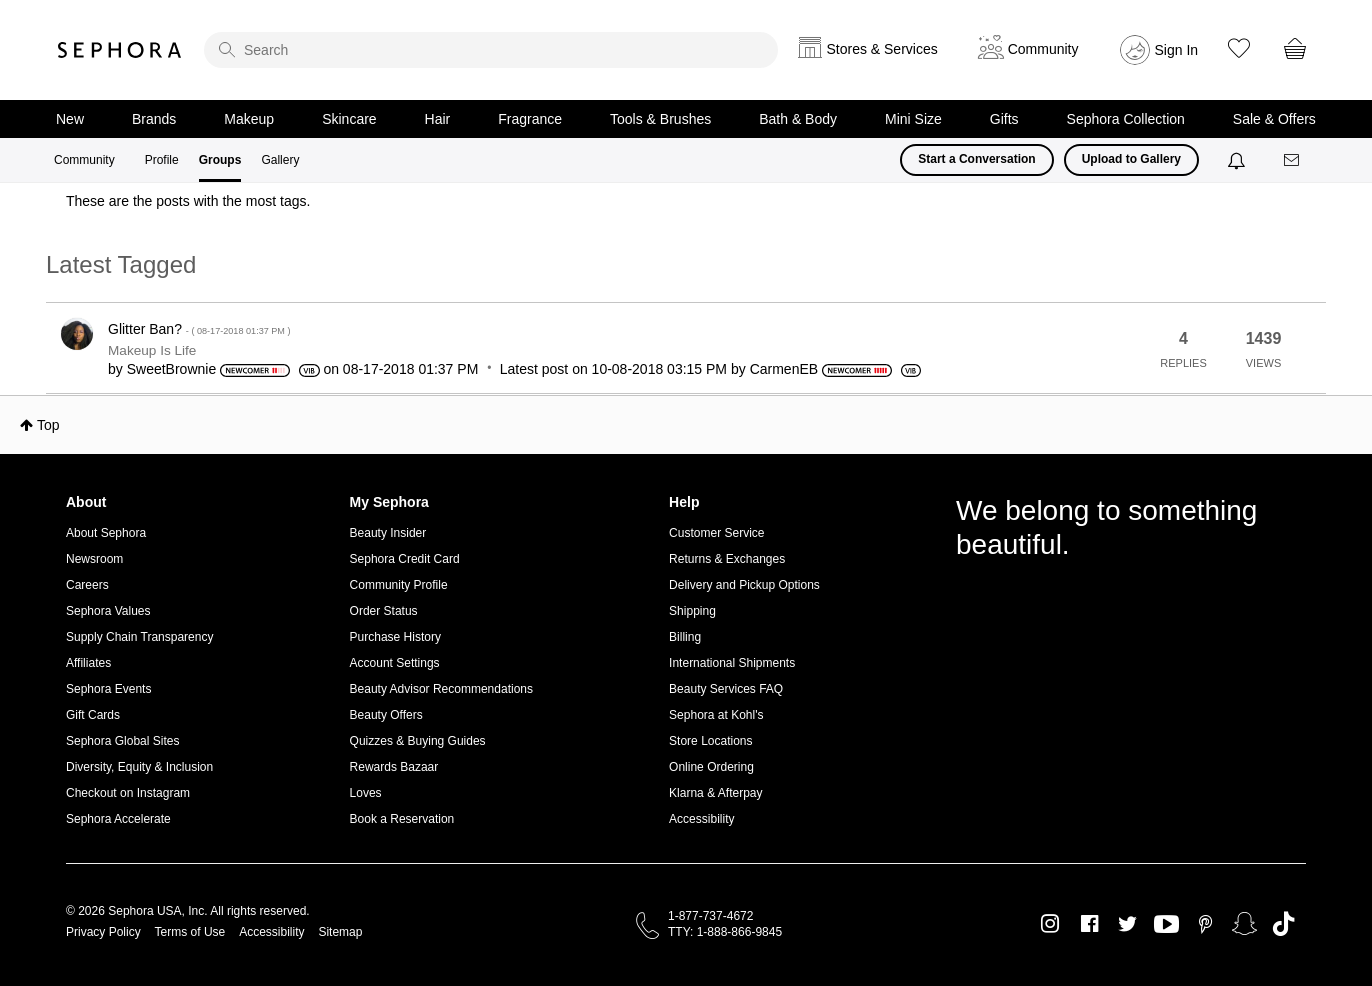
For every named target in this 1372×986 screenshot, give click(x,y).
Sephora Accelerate (118, 819)
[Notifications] (1238, 160)
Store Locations (710, 741)
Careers (87, 585)
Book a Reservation (402, 819)
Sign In (1177, 50)
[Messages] (1293, 160)
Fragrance (530, 119)
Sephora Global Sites (122, 741)
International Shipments (732, 663)
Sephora (120, 50)
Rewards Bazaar (394, 767)
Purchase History (395, 637)
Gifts (1004, 119)
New (70, 119)
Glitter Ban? (199, 329)
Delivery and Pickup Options (744, 585)
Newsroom (94, 559)
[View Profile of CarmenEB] (784, 369)
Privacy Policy (103, 932)
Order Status (384, 611)
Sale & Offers (1274, 119)
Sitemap (340, 932)
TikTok (1283, 924)
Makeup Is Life (152, 350)
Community (84, 160)
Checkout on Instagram (128, 793)
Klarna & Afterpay (715, 793)
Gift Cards (93, 715)
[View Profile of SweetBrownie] (172, 369)
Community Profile (399, 585)
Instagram (1050, 924)
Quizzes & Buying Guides (418, 741)
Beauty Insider (388, 533)
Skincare (349, 119)
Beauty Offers (386, 715)
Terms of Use (190, 932)
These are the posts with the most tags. (188, 201)
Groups (220, 160)
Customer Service (716, 533)
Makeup (249, 119)
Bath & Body (798, 119)
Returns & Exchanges (727, 559)
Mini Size (913, 119)
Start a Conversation (976, 159)
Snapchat (1244, 924)
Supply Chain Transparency (139, 637)
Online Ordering (711, 767)
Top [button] (48, 425)
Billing (685, 637)
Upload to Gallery (1131, 159)
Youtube (1166, 925)
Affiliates (88, 663)
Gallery (280, 160)
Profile (162, 160)
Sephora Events (108, 689)
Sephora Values (108, 611)
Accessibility (701, 819)
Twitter (1127, 924)
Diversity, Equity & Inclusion (139, 767)
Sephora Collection (1126, 119)
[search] (491, 50)
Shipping (692, 611)
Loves (366, 793)
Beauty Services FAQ (726, 689)
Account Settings (395, 663)
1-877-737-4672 (710, 916)
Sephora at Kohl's (716, 715)
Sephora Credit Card (405, 559)
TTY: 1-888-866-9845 (725, 932)
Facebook (1089, 924)
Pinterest (1205, 924)
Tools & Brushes (660, 119)
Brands (154, 119)
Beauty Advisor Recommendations (441, 689)
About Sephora (106, 533)
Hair (438, 119)
